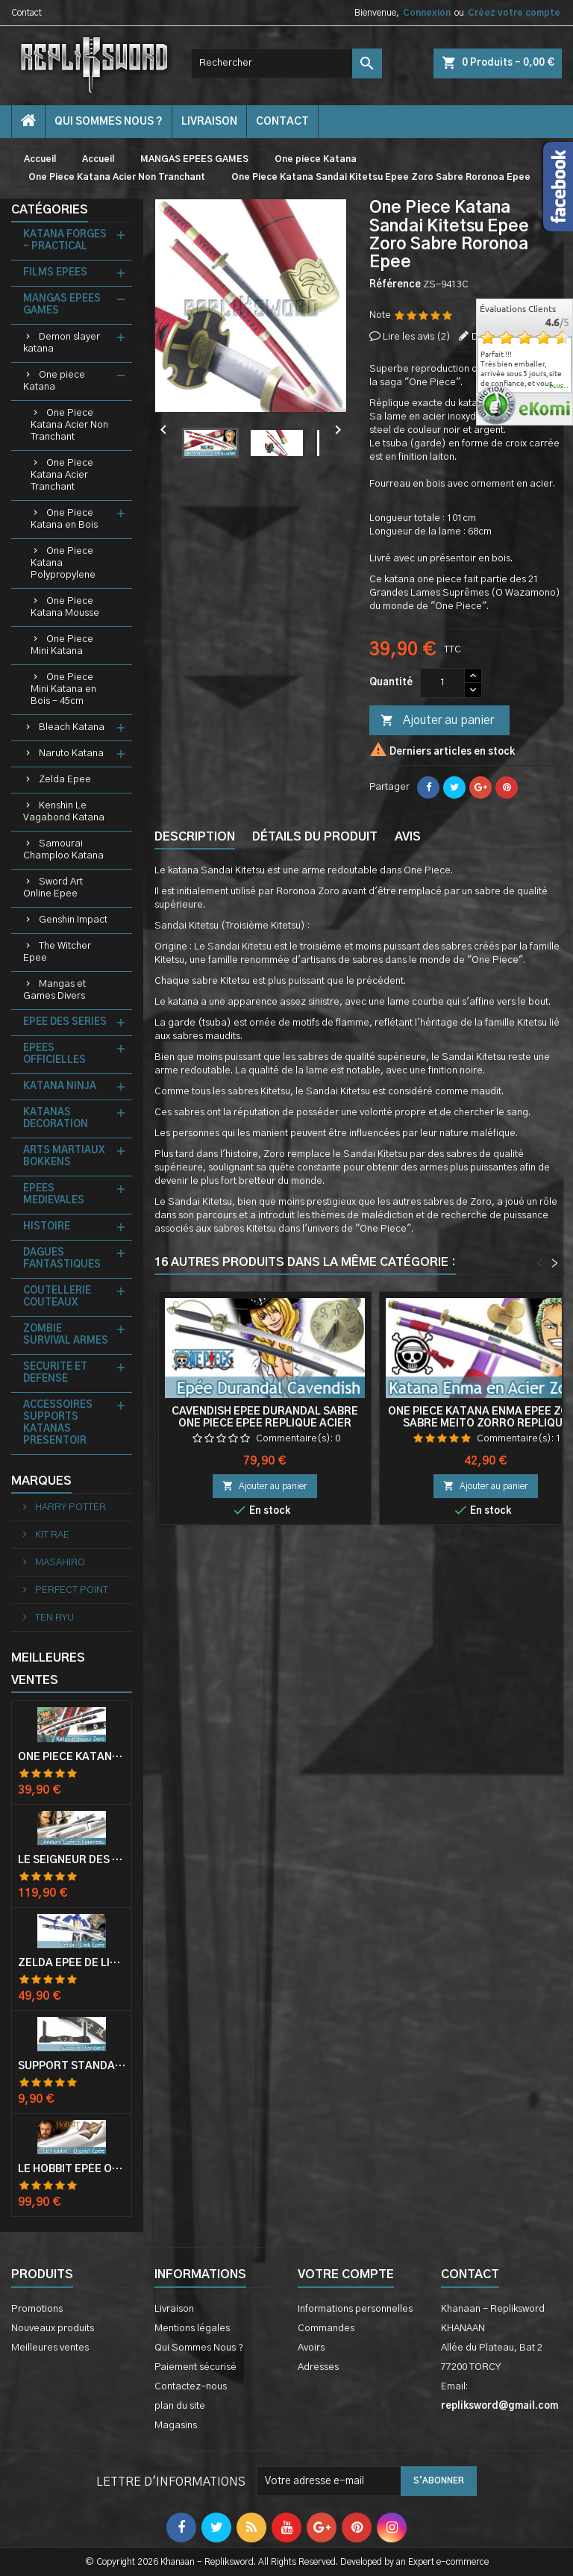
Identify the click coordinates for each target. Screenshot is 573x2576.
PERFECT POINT (70, 1590)
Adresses (318, 2367)
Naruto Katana (71, 753)
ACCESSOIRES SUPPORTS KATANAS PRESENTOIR (58, 1423)
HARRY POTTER (69, 1507)
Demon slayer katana (61, 343)
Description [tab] (194, 837)
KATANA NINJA (59, 1086)
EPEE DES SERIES (65, 1022)
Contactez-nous (190, 2387)
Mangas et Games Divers (54, 990)
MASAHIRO (59, 1563)
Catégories (49, 210)
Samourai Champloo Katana (63, 850)
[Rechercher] (286, 63)
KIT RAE (51, 1535)
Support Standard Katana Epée (71, 2066)
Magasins (175, 2425)
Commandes (326, 2328)
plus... (559, 387)
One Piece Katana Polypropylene (63, 563)
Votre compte (346, 2274)
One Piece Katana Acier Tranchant (62, 475)
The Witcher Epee (57, 952)
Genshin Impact (73, 920)
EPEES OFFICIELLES (54, 1054)
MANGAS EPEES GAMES (62, 305)
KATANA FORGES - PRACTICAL (65, 241)
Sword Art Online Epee (53, 888)
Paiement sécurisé (195, 2367)
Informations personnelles (355, 2309)
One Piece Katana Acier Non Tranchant (69, 425)
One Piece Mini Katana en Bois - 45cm (63, 689)
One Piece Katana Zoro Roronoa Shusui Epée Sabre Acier (71, 1757)
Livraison (209, 121)
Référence (395, 285)
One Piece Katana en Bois (64, 519)
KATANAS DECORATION (55, 1118)
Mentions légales (192, 2328)
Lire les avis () (417, 337)
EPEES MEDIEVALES (53, 1195)
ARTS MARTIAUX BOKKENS (63, 1156)
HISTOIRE (46, 1227)
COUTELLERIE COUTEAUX (57, 1297)
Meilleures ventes (50, 2348)
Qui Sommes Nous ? (108, 121)
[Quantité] (442, 683)
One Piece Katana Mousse (65, 607)
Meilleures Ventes (48, 1669)
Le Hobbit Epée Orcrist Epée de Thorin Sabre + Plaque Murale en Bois (71, 2169)
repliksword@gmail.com (499, 2406)
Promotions (37, 2309)
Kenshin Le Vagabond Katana (63, 812)
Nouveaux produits (52, 2328)
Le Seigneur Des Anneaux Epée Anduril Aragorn (71, 1860)
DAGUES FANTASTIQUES (62, 1259)
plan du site (179, 2406)
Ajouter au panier (437, 721)
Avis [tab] (408, 837)
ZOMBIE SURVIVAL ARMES (65, 1335)
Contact (26, 12)
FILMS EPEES (55, 273)
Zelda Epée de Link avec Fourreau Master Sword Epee (71, 1963)
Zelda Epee (65, 780)
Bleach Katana (71, 727)
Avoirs (311, 2348)
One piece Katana (54, 381)
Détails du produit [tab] (315, 837)
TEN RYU (53, 1618)
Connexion (427, 12)
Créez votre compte (514, 12)
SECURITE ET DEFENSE (55, 1373)
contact (282, 121)
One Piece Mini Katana (62, 645)
